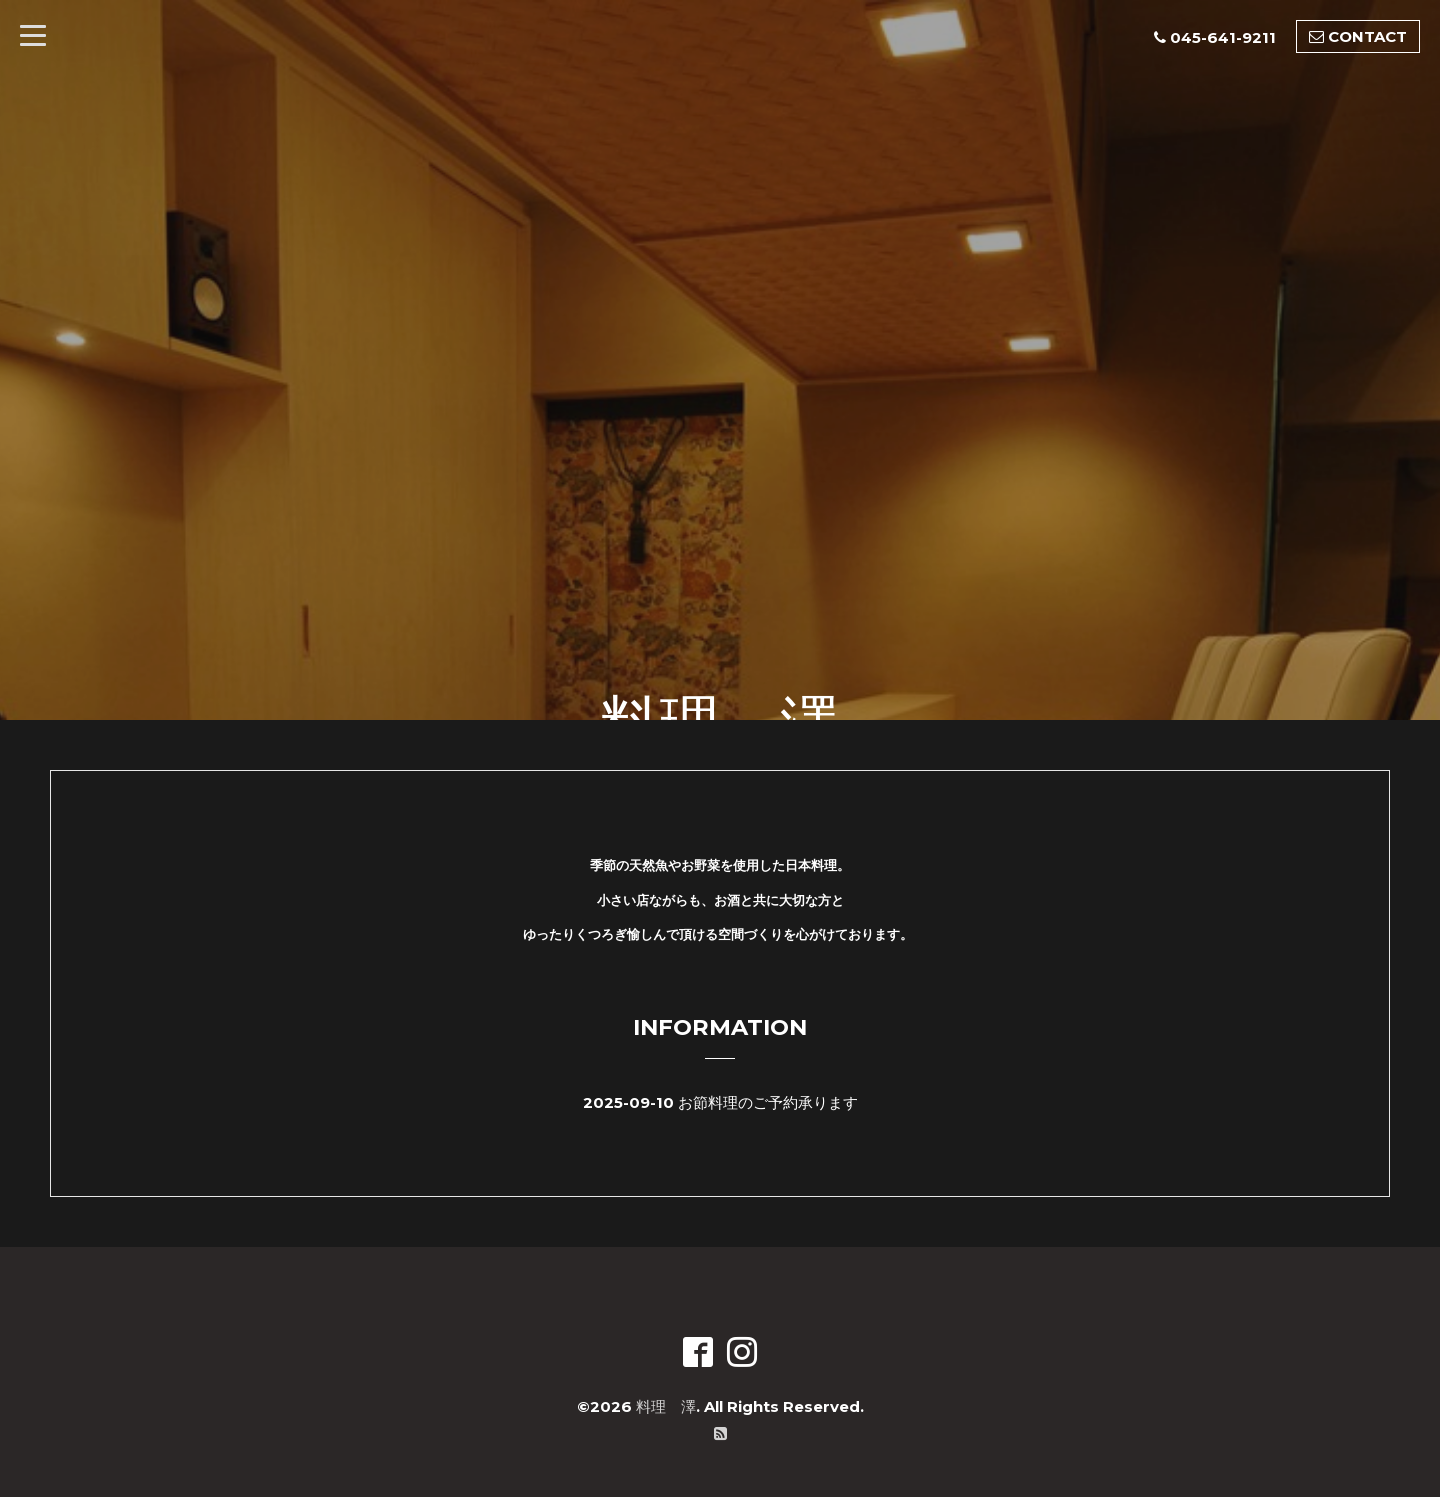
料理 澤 (666, 1406)
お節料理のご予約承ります (768, 1102)
